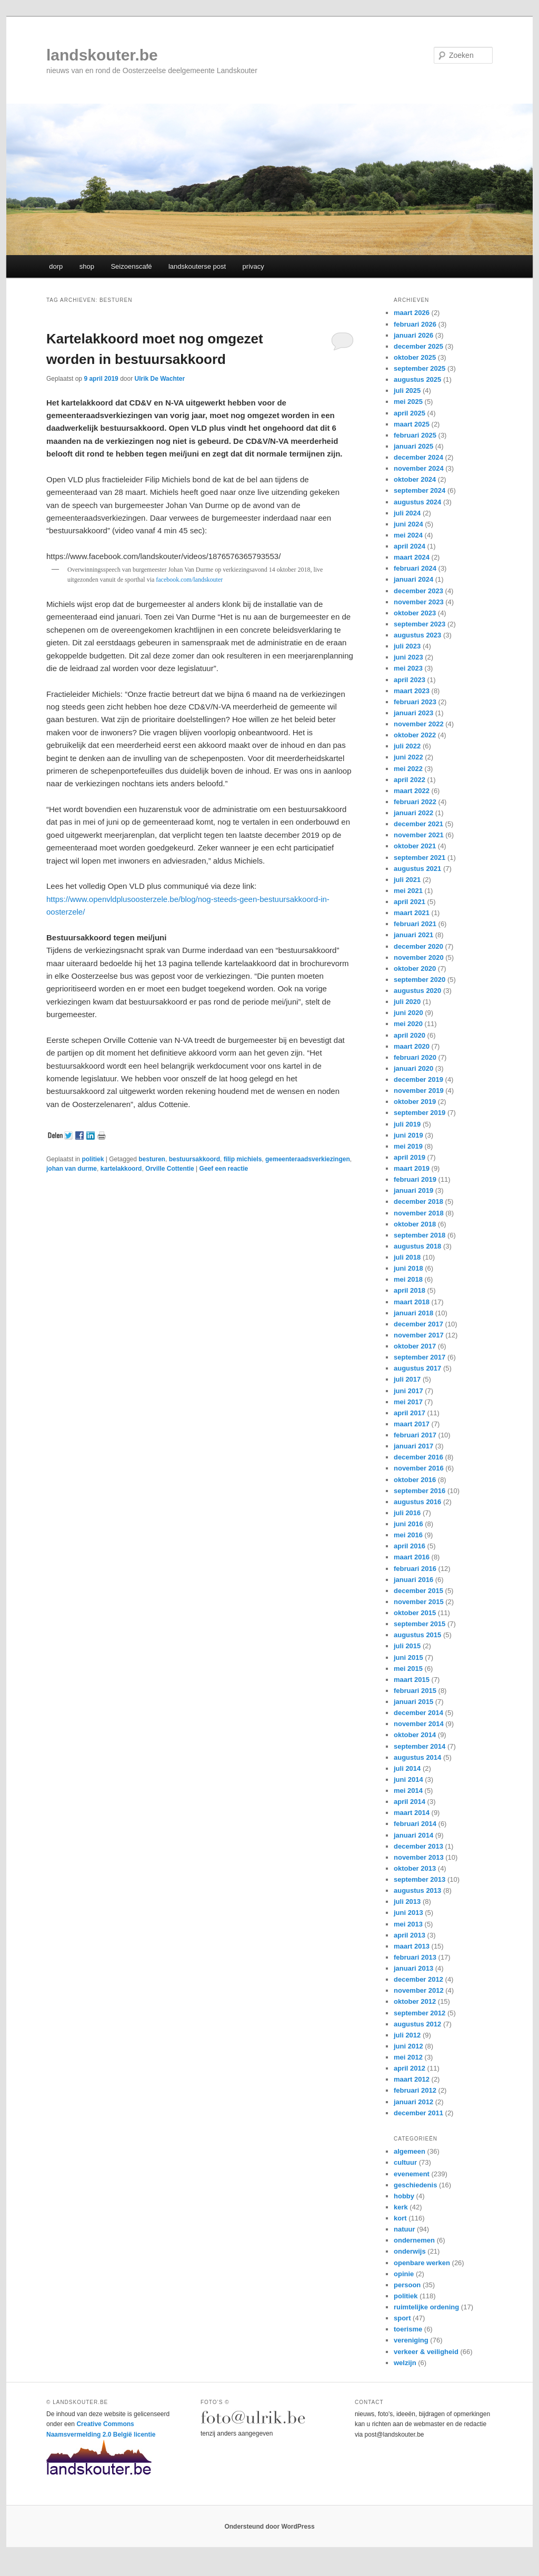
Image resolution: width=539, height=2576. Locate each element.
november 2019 (419, 1090)
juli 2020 (407, 1002)
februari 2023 (415, 702)
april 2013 (409, 1935)
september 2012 (419, 2013)
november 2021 (419, 835)
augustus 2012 (417, 2024)
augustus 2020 (417, 991)
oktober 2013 (415, 1868)
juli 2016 (407, 1513)
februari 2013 (415, 1957)
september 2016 (419, 1491)
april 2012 (409, 2068)
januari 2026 (413, 335)
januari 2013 (413, 1968)
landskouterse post (197, 266)
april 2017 (409, 1413)
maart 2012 (412, 2079)
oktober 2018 (415, 1224)
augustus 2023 (417, 635)
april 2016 (409, 1546)
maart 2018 (412, 1302)
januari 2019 (413, 1190)
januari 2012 (413, 2102)
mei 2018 (408, 1279)
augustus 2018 (417, 1246)
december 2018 (418, 1201)
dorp (56, 266)
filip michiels (243, 1159)
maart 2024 (412, 557)
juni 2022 (408, 757)
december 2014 (418, 1713)
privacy (253, 266)
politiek (93, 1159)
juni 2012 (408, 2046)
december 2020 (418, 946)
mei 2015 (408, 1668)
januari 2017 (413, 1446)
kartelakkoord (121, 1168)
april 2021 (409, 902)
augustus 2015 (417, 1635)
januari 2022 (413, 813)
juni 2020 (408, 1013)
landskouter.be (102, 55)
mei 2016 (408, 1535)
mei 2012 (408, 2057)
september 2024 (419, 490)
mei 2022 (408, 769)
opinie (404, 2274)
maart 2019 (412, 1168)
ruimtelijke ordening (426, 2307)
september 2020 (419, 979)
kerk (401, 2207)
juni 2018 (408, 1268)
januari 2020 (413, 1068)
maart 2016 (412, 1557)
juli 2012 (407, 2035)
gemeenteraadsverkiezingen (307, 1159)
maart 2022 (412, 791)
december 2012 (418, 1979)
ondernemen (414, 2240)
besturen (151, 1159)
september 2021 (419, 857)
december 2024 (418, 457)
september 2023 (419, 624)
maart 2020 (412, 1046)
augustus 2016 (417, 1502)
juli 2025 (407, 390)
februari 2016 (415, 1569)
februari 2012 (415, 2090)
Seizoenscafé (131, 266)
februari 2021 (415, 924)
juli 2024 (407, 513)
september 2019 (419, 1113)
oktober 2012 (415, 2001)
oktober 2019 (415, 1102)
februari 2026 (415, 324)
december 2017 (418, 1324)
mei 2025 (408, 401)
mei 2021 (408, 891)
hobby (404, 2196)
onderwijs (410, 2251)
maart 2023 (412, 691)
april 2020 (409, 1035)
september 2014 (419, 1746)
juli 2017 (407, 1379)
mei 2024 (408, 535)
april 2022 (409, 780)
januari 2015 (413, 1702)
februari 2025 (415, 435)
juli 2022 (407, 746)
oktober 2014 (415, 1735)
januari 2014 (413, 1835)
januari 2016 (413, 1580)
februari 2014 (415, 1824)
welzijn (405, 2363)
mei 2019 (408, 1146)
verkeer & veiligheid (426, 2352)
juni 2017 (408, 1391)
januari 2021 (413, 935)
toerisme (408, 2329)
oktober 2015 (415, 1613)
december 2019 (418, 1079)
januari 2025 (413, 446)
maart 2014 (412, 1813)
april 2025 (409, 413)
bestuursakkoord (194, 1159)
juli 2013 (407, 1901)
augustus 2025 (417, 379)
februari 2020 (415, 1057)
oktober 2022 (415, 735)
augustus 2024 (417, 502)
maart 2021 (412, 913)
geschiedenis (415, 2185)
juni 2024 (408, 524)
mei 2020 (408, 1024)
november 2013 (419, 1857)
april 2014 (409, 1802)
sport (402, 2318)
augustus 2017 (417, 1368)
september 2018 (419, 1235)
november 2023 (419, 602)
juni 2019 (408, 1135)
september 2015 (419, 1624)
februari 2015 (415, 1691)
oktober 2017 (415, 1346)
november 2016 (419, 1468)
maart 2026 (412, 313)
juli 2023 (407, 646)
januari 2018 (413, 1313)
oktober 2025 (415, 357)
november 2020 (419, 957)
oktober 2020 (415, 968)
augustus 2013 (417, 1890)
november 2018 (419, 1213)
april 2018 (409, 1290)
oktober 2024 (415, 479)
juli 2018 (407, 1257)
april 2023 (409, 680)
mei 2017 (408, 1402)
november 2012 (419, 1990)
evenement (412, 2174)
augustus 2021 (417, 869)
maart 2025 (412, 424)
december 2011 (418, 2113)
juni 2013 (408, 1912)
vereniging (411, 2340)
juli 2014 (407, 1768)
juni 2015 (408, 1657)
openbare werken (422, 2263)
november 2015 (419, 1602)
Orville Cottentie (169, 1168)
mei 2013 (408, 1924)
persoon (407, 2285)
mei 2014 (408, 1790)
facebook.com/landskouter (189, 579)
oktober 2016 (415, 1480)
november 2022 (419, 724)
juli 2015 (407, 1646)
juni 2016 (408, 1524)
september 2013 (419, 1879)
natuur (404, 2229)
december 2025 (418, 346)
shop (86, 266)
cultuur (405, 2162)
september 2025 (419, 368)
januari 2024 (413, 579)
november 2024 (419, 468)
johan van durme (71, 1168)
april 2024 (409, 546)
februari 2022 (415, 802)
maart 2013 (412, 1946)
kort (400, 2218)
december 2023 (418, 591)
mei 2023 (408, 668)
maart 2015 (412, 1679)
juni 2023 (408, 657)
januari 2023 (413, 713)
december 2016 (418, 1457)
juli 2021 (407, 880)
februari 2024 (415, 568)
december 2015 (418, 1591)
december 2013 (418, 1846)
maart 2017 (412, 1424)
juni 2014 (408, 1779)
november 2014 (419, 1724)
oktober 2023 (415, 613)
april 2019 (409, 1157)
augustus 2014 (417, 1757)
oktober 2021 (415, 846)
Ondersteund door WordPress (269, 2526)
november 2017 (419, 1335)
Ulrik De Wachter (159, 378)
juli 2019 (407, 1124)
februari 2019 (415, 1179)
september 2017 (419, 1357)
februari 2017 (415, 1435)
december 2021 (418, 824)
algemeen (409, 2151)
